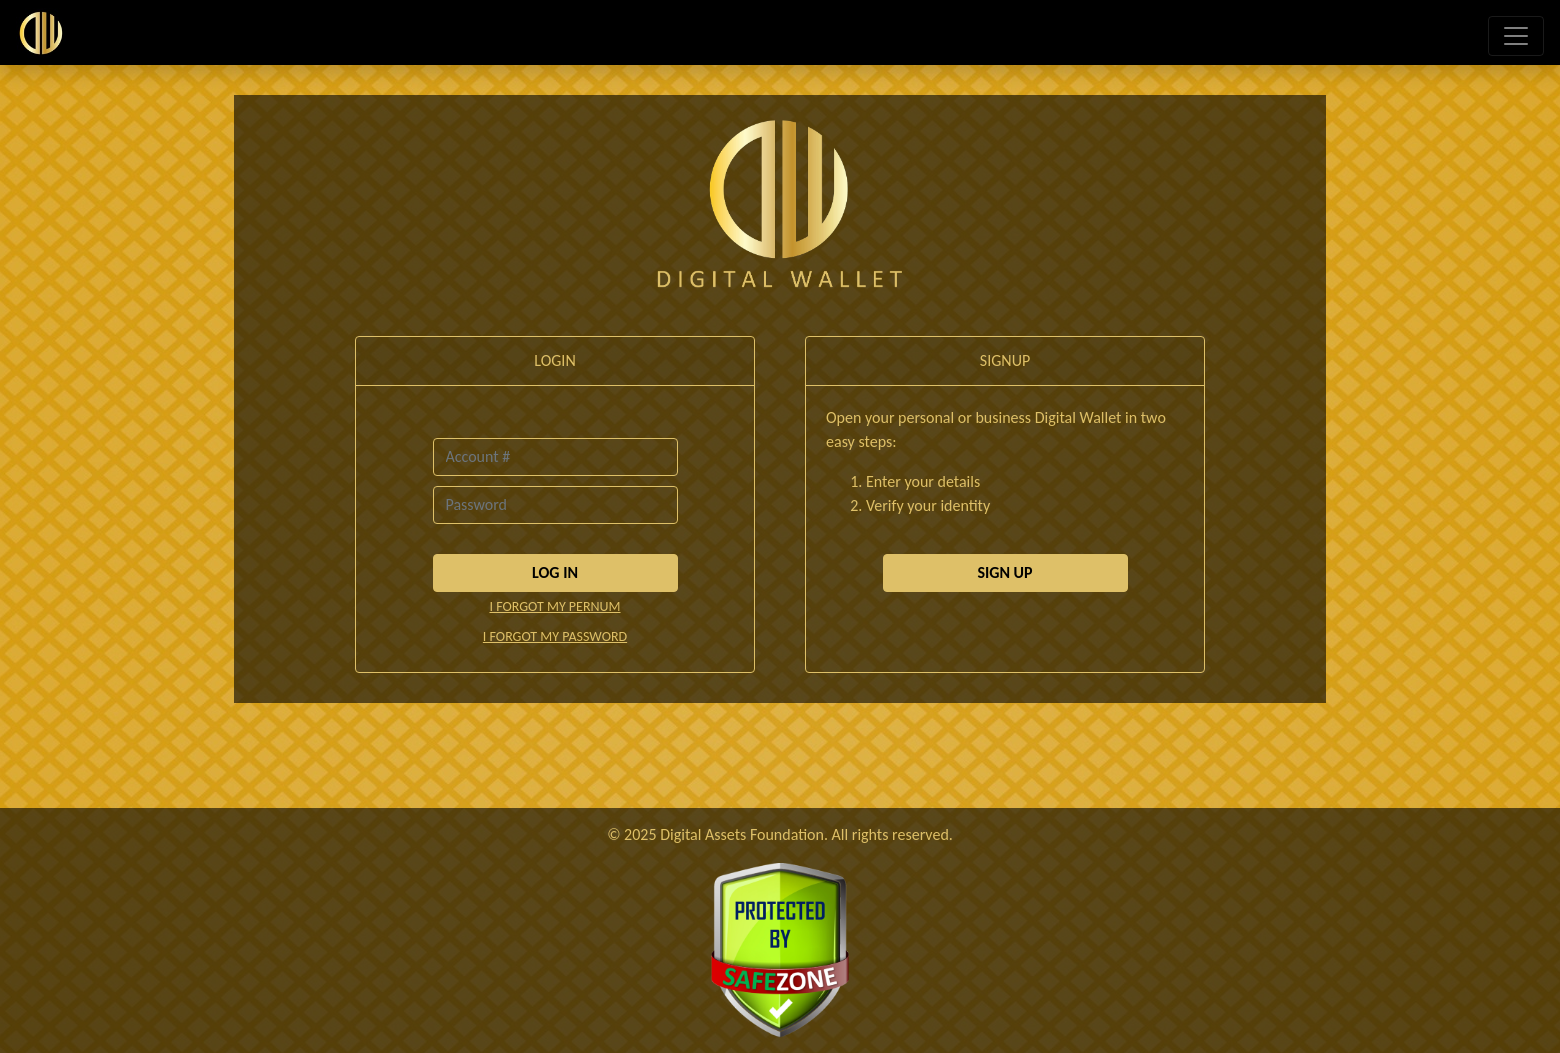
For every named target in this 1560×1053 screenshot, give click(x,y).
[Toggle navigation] (1516, 36)
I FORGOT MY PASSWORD (555, 636)
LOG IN (555, 572)
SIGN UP (1004, 572)
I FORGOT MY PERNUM (554, 606)
